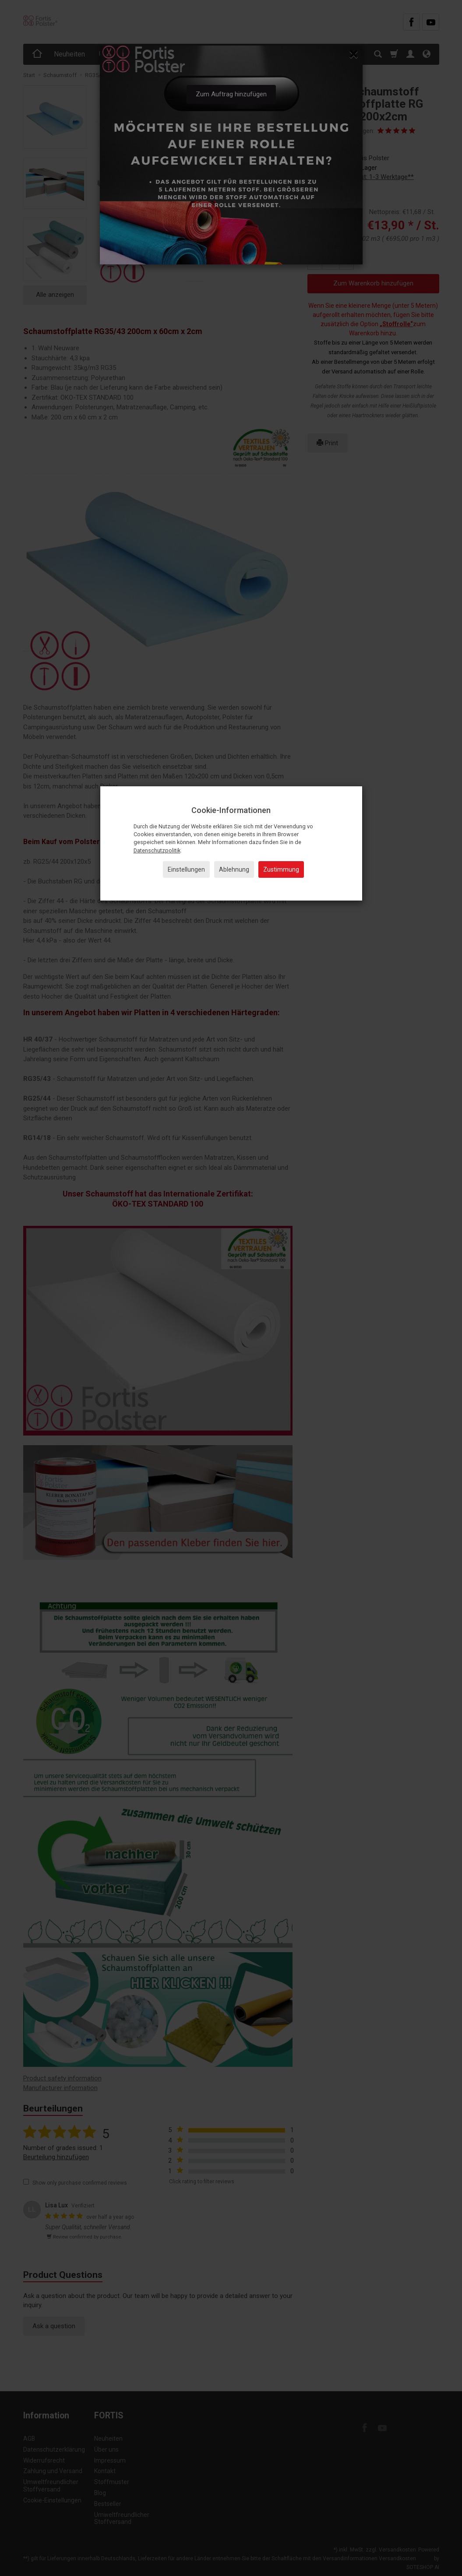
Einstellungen (186, 869)
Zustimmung (281, 869)
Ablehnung (234, 869)
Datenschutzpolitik (157, 850)
